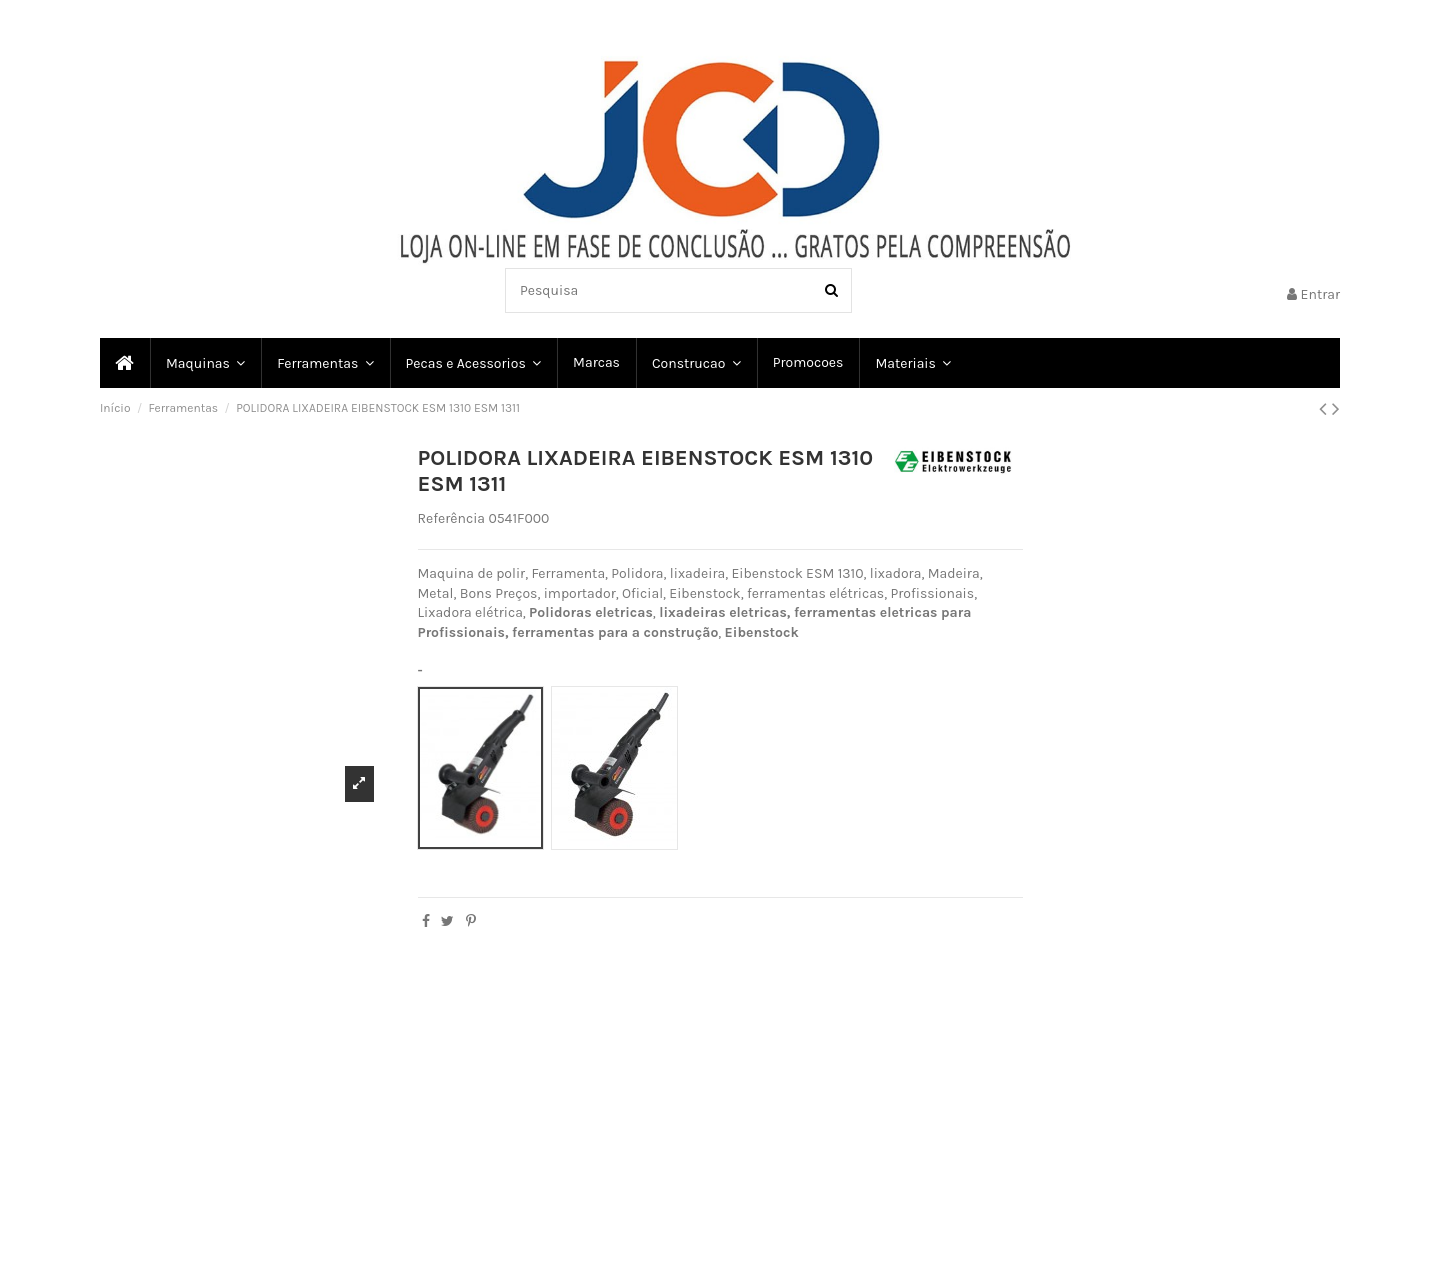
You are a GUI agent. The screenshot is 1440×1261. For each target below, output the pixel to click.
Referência (452, 518)
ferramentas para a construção (615, 632)
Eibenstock (762, 632)
